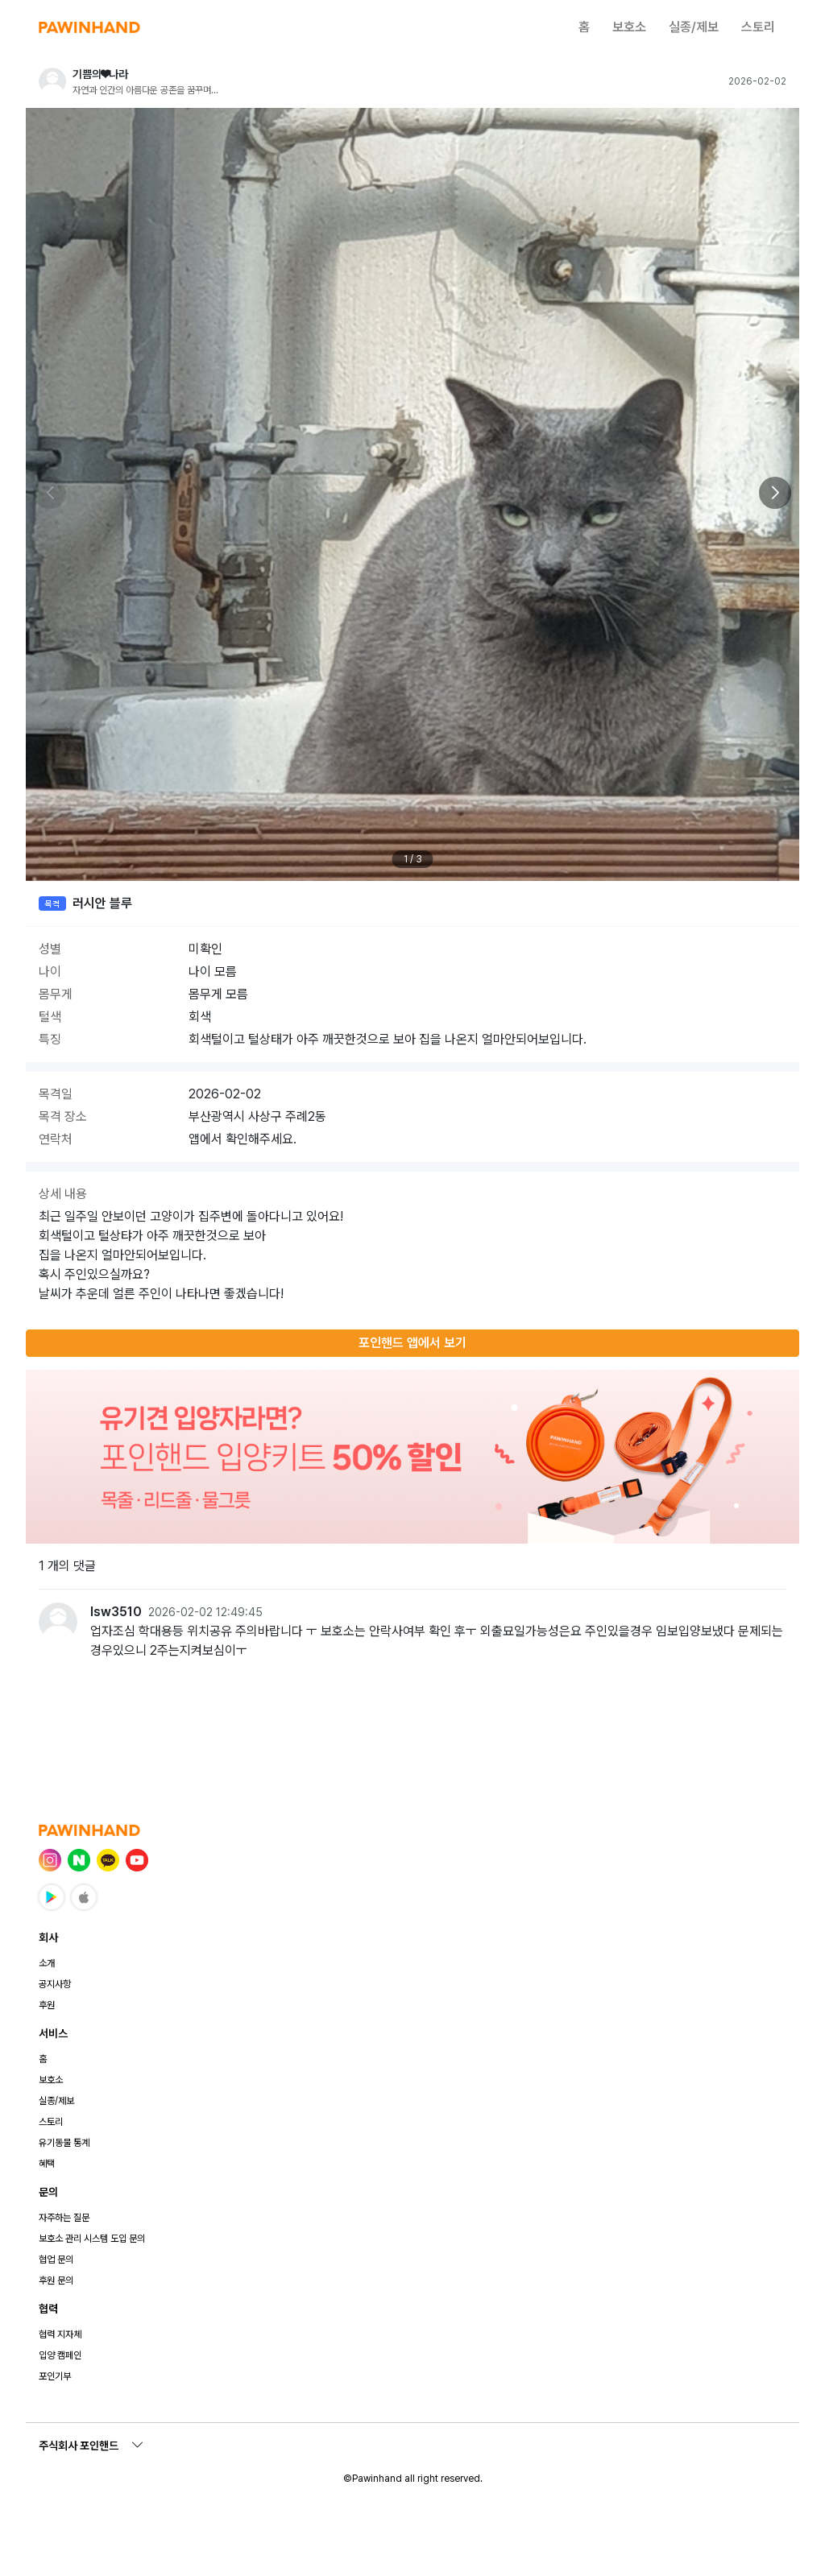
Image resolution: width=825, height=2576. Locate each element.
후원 (47, 2005)
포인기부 (55, 2376)
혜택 (47, 2163)
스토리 (758, 27)
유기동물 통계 (64, 2142)
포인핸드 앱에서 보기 (412, 1342)
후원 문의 (56, 2280)
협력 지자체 (60, 2334)
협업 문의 (56, 2259)
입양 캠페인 (60, 2355)
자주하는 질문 (64, 2217)
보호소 (629, 27)
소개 (47, 1963)
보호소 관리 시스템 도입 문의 (92, 2238)
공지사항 (55, 1984)
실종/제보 (694, 27)
